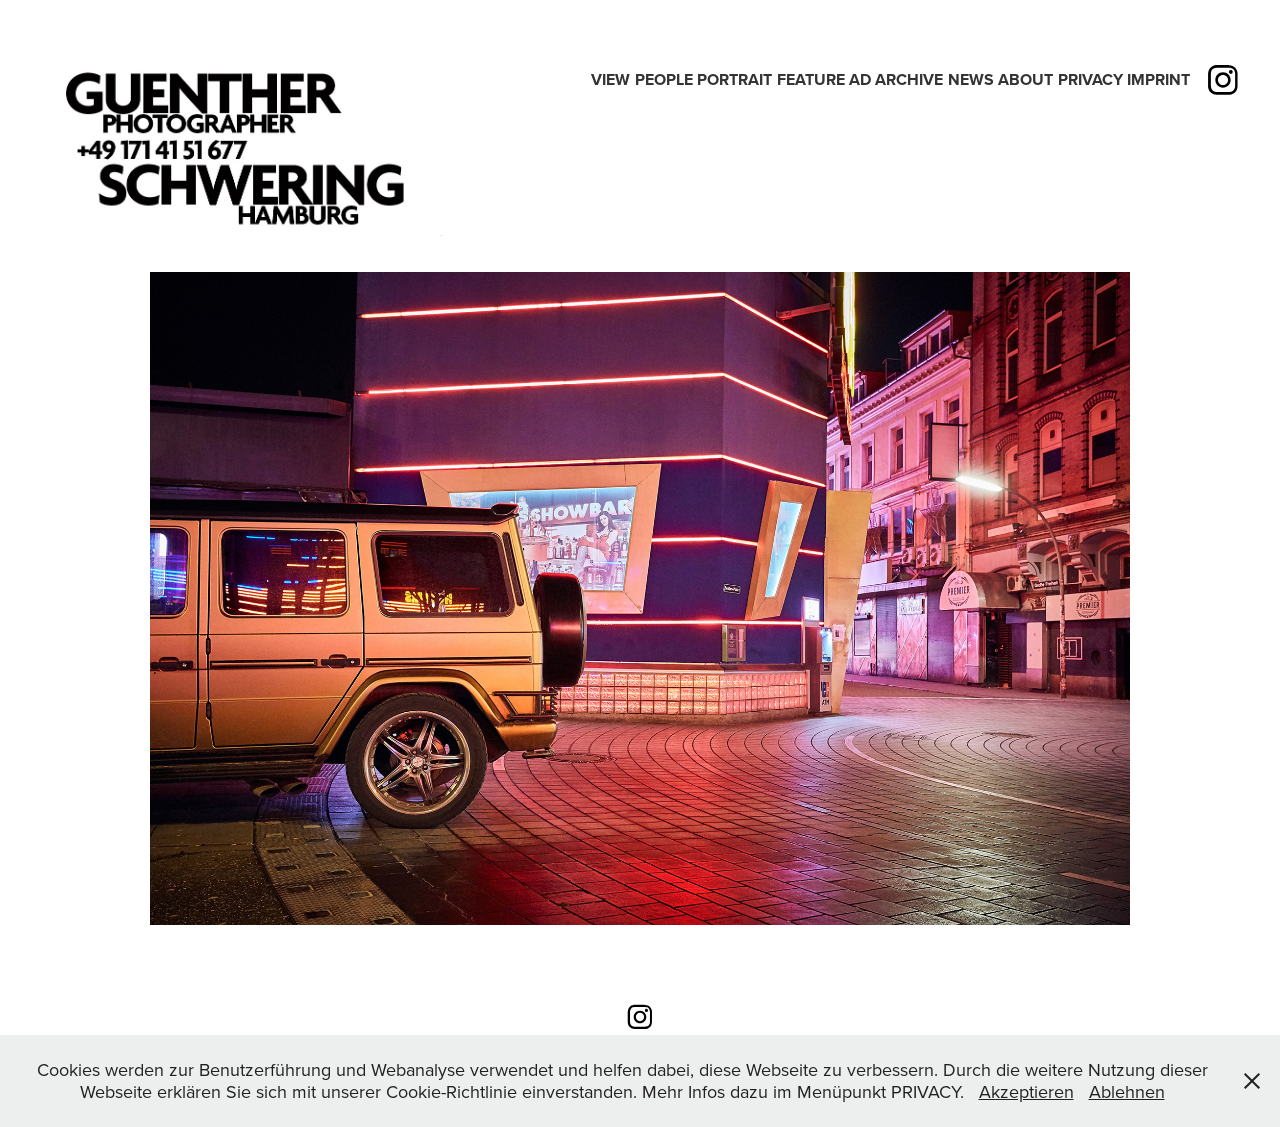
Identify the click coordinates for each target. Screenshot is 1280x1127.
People (664, 79)
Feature (811, 79)
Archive (909, 79)
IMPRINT (1158, 79)
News (971, 79)
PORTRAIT (734, 79)
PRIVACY (1090, 79)
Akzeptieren (1026, 1091)
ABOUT (1025, 79)
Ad (860, 79)
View (610, 79)
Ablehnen (1127, 1091)
